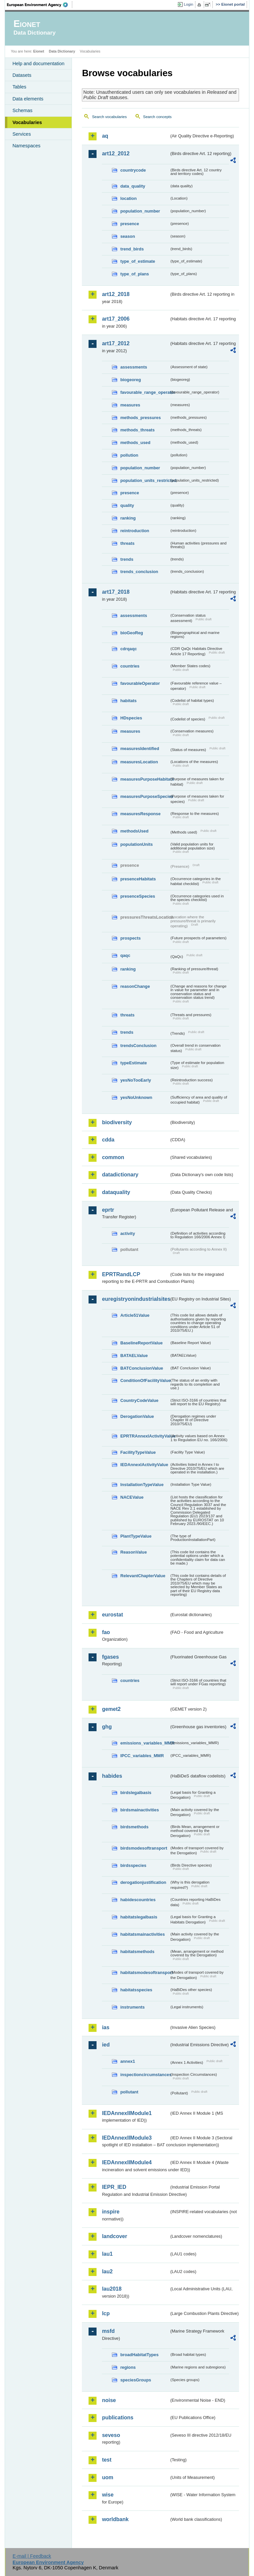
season (127, 236)
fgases (110, 1657)
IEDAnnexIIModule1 (126, 2113)
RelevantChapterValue (142, 1575)
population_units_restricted (144, 480)
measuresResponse (140, 813)
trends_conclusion (139, 571)
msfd (108, 2331)
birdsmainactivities (139, 1809)
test (106, 2460)
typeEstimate (133, 1062)
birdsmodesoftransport (143, 1848)
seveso (111, 2435)
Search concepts (157, 117)
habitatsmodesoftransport (144, 1972)
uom (107, 2477)
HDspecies (131, 717)
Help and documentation (38, 63)
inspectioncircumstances (144, 2074)
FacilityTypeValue (137, 1452)
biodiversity (117, 1122)
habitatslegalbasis (138, 1916)
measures (130, 404)
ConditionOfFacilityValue (144, 1380)
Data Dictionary (62, 51)
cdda (108, 1139)
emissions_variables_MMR (144, 1743)
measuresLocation (139, 761)
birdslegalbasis (135, 1792)
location (128, 198)
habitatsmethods (137, 1951)
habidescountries (137, 1899)
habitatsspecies (136, 1989)
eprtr (108, 1210)
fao (106, 1632)
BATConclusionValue (141, 1368)
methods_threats (137, 429)
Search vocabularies (109, 117)
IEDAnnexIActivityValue (144, 1464)
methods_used (135, 442)
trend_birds (131, 248)
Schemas (22, 110)
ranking (127, 518)
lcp (106, 2313)
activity (127, 1233)
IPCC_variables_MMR (142, 1755)
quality (127, 505)
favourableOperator (140, 683)
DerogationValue (137, 1416)
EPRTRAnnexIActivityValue (144, 1436)
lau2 (107, 2271)
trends (126, 559)
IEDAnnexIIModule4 (126, 2162)
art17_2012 (115, 343)
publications (117, 2417)
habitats (128, 700)
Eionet (38, 51)
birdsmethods (134, 1826)
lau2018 (112, 2289)
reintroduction (134, 530)
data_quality (132, 186)
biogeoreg (130, 379)
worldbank (115, 2519)
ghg (107, 1727)
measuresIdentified (139, 748)
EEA (39, 4)
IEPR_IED (114, 2187)
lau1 (107, 2254)
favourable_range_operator (144, 392)
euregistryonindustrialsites (135, 1299)
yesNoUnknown (136, 1097)
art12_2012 (115, 153)
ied (106, 2044)
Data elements (27, 98)
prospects (130, 938)
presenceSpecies (137, 896)
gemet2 (111, 1709)
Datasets (21, 75)
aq (105, 136)
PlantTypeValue (135, 1536)
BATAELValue (133, 1355)
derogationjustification (143, 1882)
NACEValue (131, 1497)
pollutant (129, 2091)
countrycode (133, 170)
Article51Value (134, 1315)
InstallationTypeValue (141, 1484)
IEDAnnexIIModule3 (126, 2138)
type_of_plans (134, 273)
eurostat (112, 1614)
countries (129, 666)
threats (127, 543)
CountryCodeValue (139, 1400)
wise (108, 2495)
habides (112, 1776)
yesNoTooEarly (135, 1080)
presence (129, 223)
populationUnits (136, 844)
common (113, 1157)
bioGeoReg (131, 632)
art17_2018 (115, 592)
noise (109, 2400)
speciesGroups (135, 2379)
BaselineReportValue (141, 1342)
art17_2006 (115, 319)
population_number (140, 211)
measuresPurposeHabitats (144, 779)
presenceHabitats (138, 878)
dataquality (116, 1192)
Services (21, 134)
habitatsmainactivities (142, 1934)
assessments (133, 367)
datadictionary (120, 1174)
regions (127, 2367)
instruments (132, 2007)
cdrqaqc (128, 648)
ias (105, 2027)
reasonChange (135, 986)
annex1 (127, 2061)
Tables (19, 86)
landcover (114, 2236)
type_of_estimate (137, 261)
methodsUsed (134, 831)
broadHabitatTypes (139, 2354)
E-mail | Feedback (32, 2556)
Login (188, 4)
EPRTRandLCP (121, 1274)
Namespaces (26, 145)
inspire (110, 2211)
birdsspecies (133, 1865)
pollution (129, 455)
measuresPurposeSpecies (144, 796)
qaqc (125, 955)
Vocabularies (27, 122)
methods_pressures (140, 417)
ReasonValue (133, 1552)
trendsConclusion (138, 1045)
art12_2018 (115, 294)
